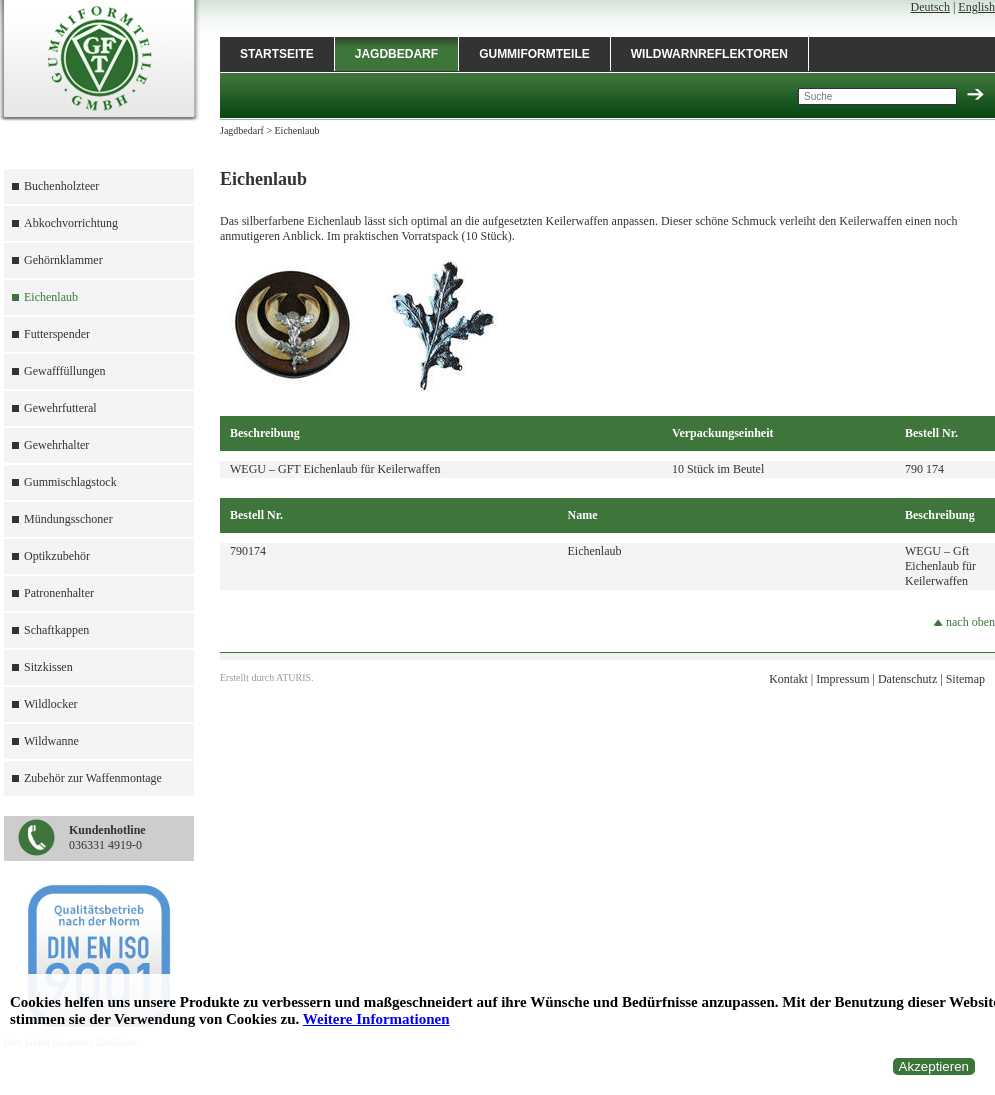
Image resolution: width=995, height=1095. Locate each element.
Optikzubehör (57, 556)
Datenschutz (907, 679)
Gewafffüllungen (65, 371)
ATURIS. (295, 677)
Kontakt (788, 679)
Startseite (277, 54)
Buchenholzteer (61, 186)
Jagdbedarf (396, 54)
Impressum (842, 679)
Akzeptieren (934, 1066)
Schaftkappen (56, 630)
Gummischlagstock (70, 482)
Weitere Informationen (376, 1019)
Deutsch (930, 7)
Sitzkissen (48, 667)
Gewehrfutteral (60, 408)
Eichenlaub (51, 297)
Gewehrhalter (56, 445)
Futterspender (57, 334)
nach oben (964, 622)
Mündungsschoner (68, 519)
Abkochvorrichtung (71, 223)
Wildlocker (51, 704)
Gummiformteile (534, 54)
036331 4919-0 (107, 837)
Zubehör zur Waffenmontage (93, 778)
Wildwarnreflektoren (709, 54)
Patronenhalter (59, 593)
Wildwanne (51, 741)
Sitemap (965, 679)
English (976, 7)
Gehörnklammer (63, 260)
